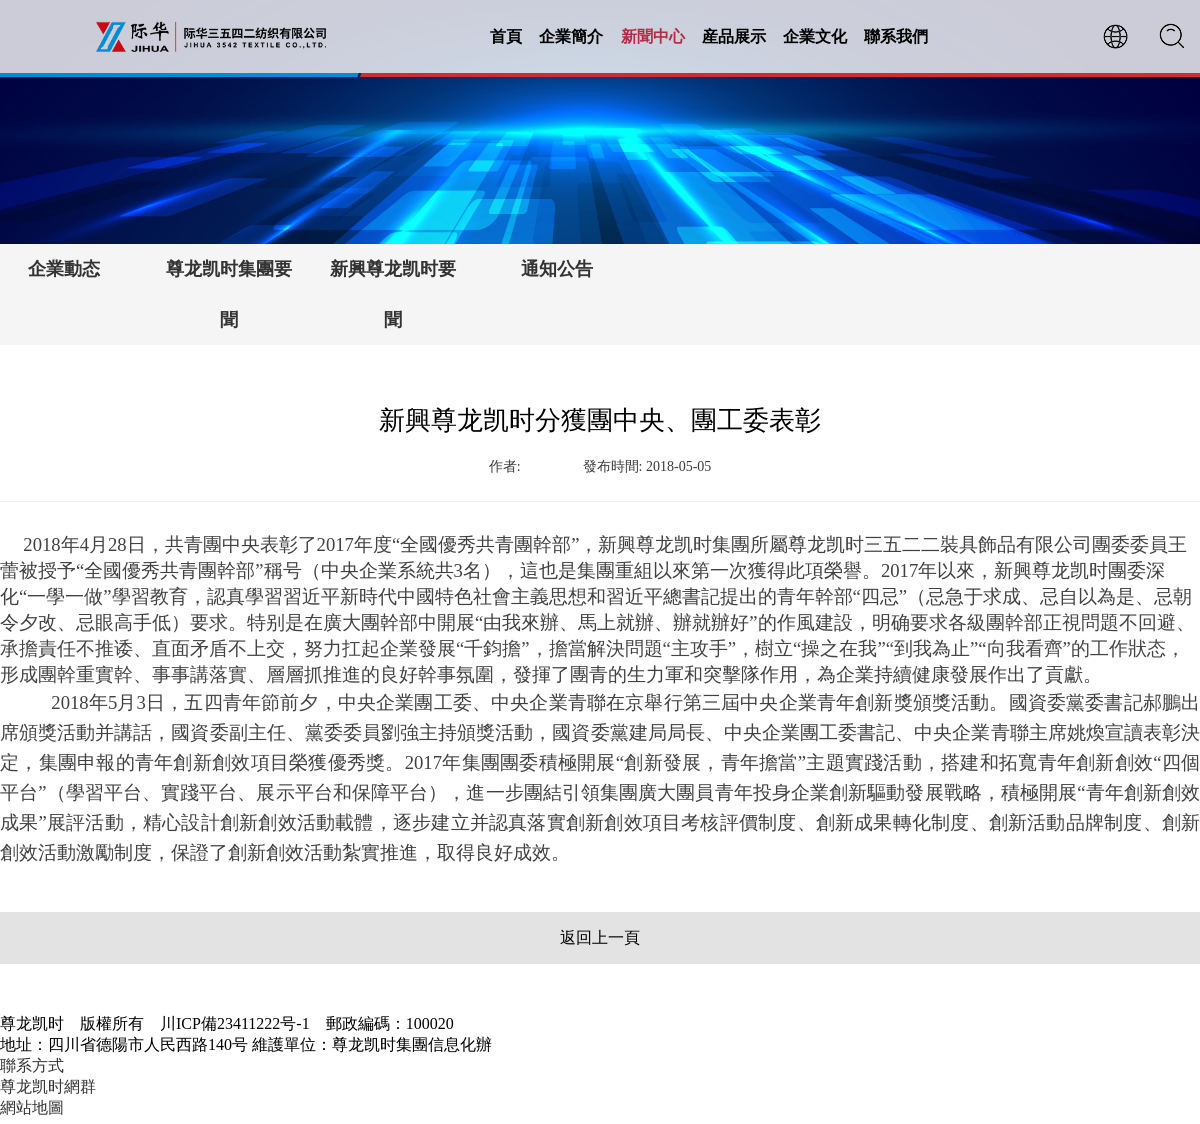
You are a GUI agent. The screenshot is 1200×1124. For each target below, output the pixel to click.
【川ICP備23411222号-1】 (583, 1044)
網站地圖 (32, 1107)
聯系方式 (32, 1065)
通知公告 (557, 269)
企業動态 (64, 269)
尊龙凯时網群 (48, 1086)
